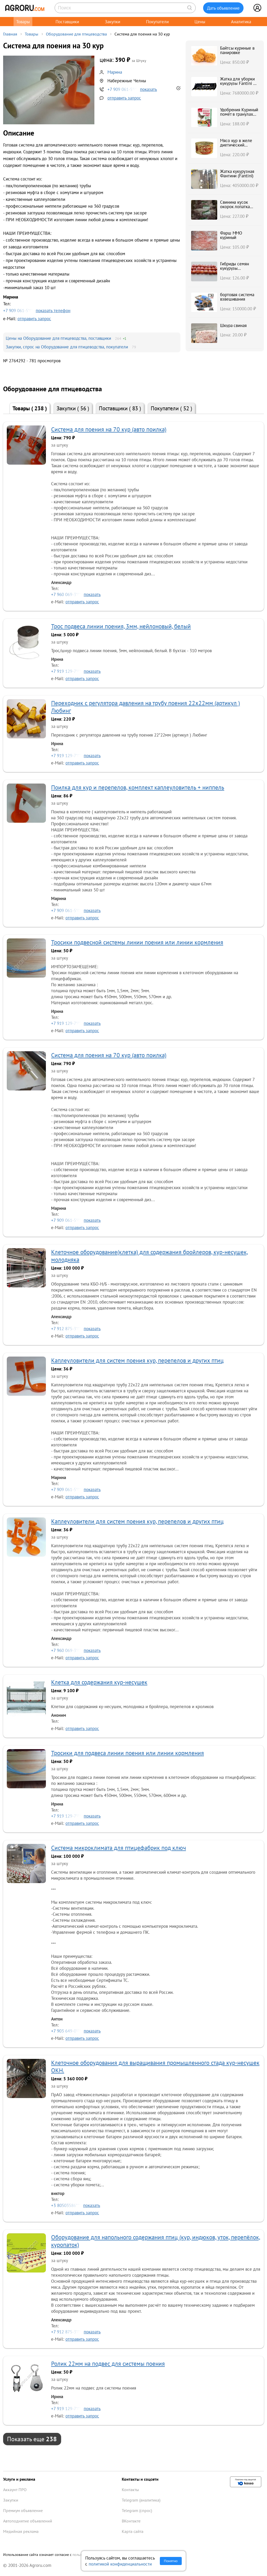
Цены (200, 22)
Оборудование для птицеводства (76, 34)
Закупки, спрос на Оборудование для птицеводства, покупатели (67, 347)
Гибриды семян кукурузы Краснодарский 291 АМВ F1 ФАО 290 (238, 270)
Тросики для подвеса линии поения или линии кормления (127, 1753)
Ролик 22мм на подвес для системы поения (108, 2363)
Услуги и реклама (19, 2479)
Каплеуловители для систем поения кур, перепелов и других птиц (137, 1360)
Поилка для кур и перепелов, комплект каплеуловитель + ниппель (137, 787)
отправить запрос (124, 98)
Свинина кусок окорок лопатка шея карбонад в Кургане (235, 209)
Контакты (130, 2489)
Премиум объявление (23, 2510)
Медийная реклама (21, 2531)
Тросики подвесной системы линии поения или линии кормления (137, 942)
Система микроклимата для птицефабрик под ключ (118, 1847)
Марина (114, 72)
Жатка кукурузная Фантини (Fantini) (237, 173)
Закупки (112, 22)
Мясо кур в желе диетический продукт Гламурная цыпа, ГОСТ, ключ (238, 147)
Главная (10, 34)
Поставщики (67, 22)
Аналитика (241, 22)
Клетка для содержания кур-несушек (99, 1682)
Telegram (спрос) (137, 2510)
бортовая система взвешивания (237, 296)
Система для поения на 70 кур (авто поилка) (108, 429)
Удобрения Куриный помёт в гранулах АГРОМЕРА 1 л (239, 114)
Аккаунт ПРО (15, 2489)
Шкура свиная (233, 325)
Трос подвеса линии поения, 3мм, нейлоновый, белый (121, 626)
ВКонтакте (131, 2521)
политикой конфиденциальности (120, 2564)
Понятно (171, 2561)
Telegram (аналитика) (141, 2500)
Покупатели (157, 22)
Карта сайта (132, 2531)
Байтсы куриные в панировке (237, 50)
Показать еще (32, 2439)
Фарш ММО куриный (231, 235)
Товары (23, 22)
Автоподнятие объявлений (27, 2521)
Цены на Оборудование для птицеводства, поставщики (58, 338)
